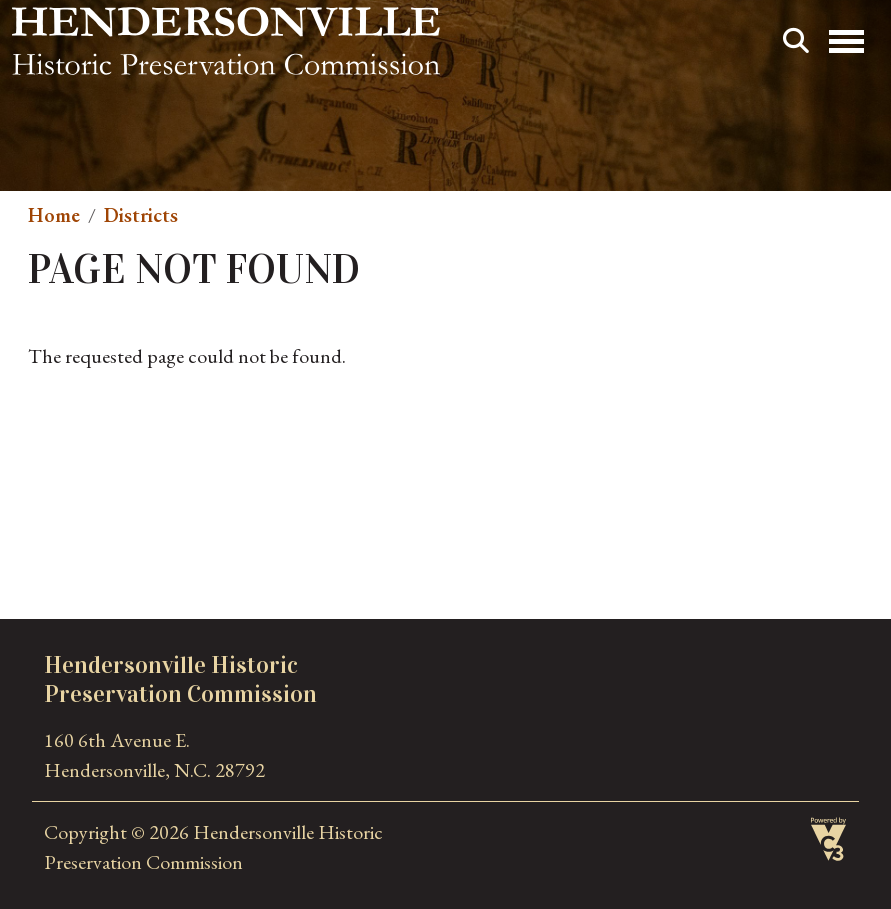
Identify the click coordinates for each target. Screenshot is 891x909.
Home (54, 215)
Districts (141, 215)
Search (796, 41)
